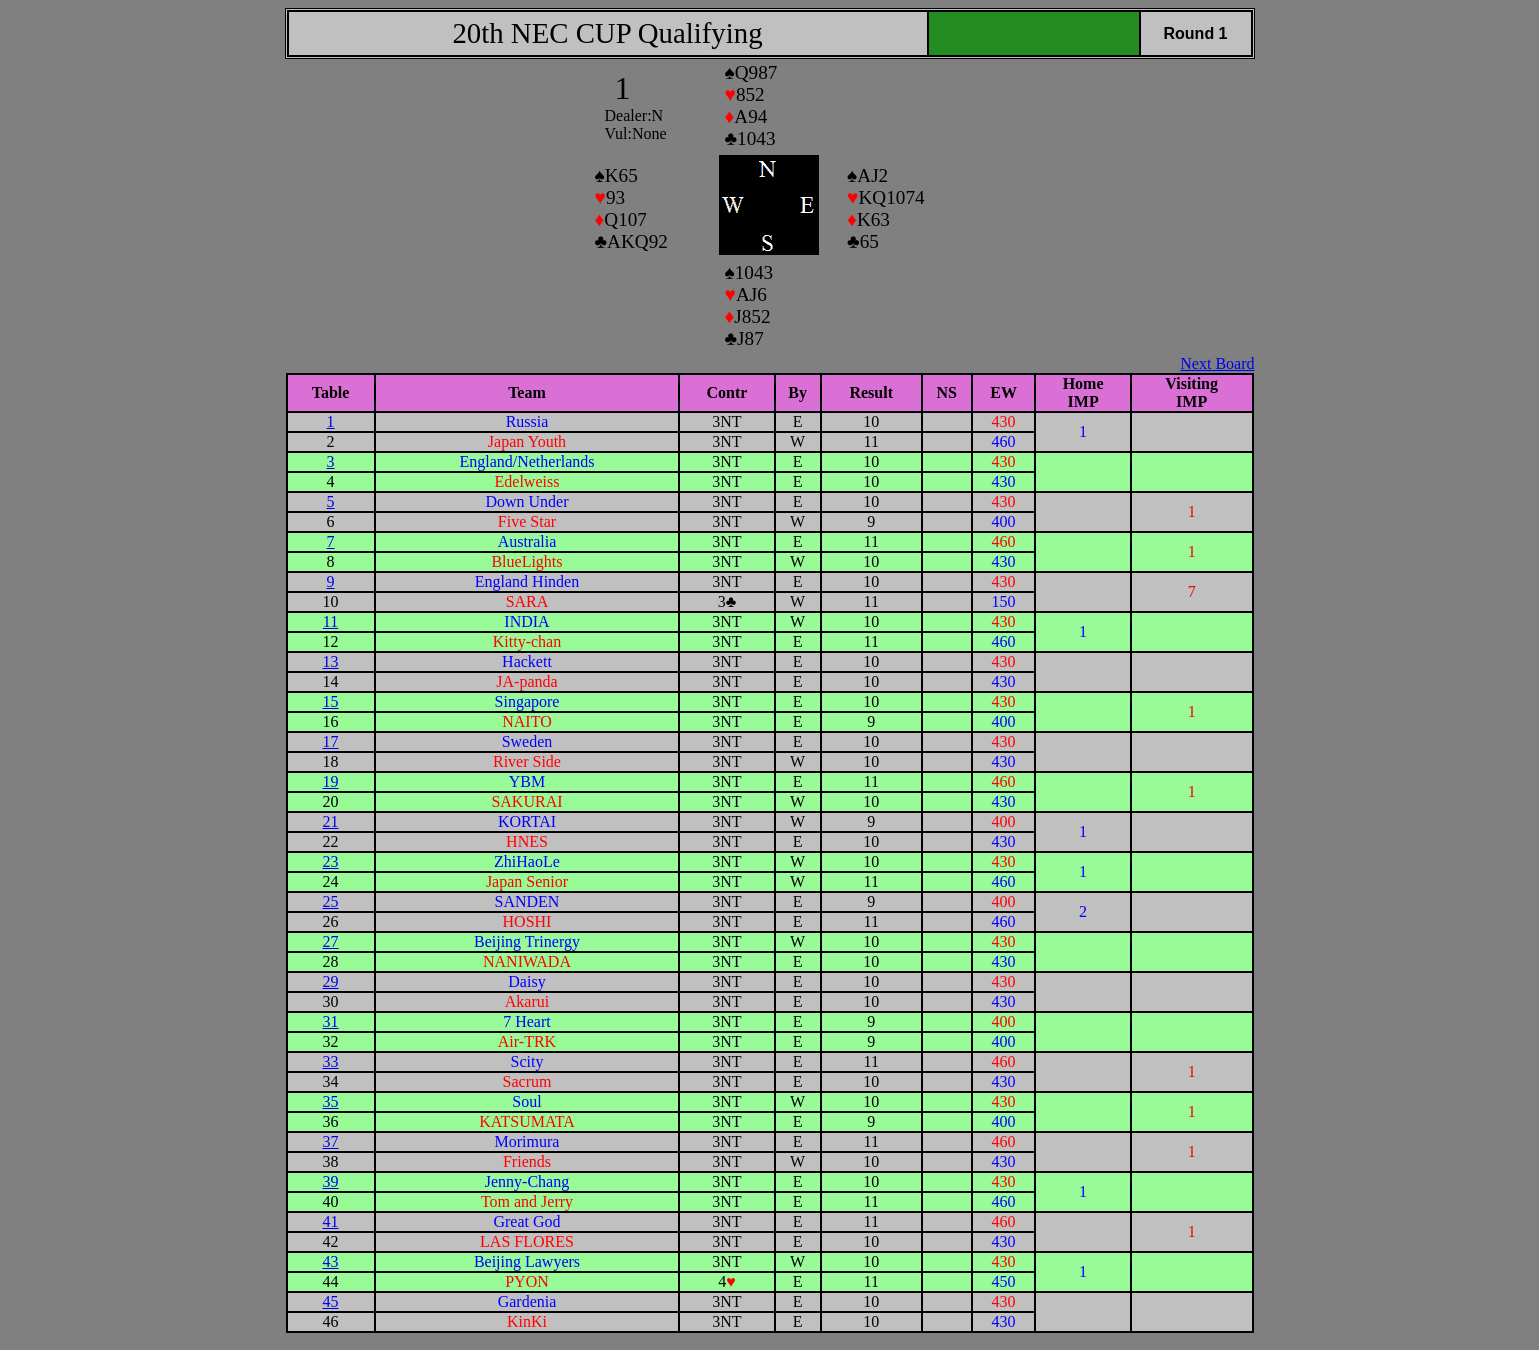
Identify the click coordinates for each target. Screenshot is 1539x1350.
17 (331, 741)
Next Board (1217, 363)
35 (331, 1101)
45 (331, 1301)
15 (331, 701)
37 (331, 1141)
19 (331, 781)
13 (331, 661)
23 (331, 861)
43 (331, 1261)
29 (331, 981)
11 (330, 621)
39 (331, 1181)
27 (331, 941)
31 (331, 1021)
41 (331, 1221)
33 (331, 1061)
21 (331, 821)
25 (331, 901)
